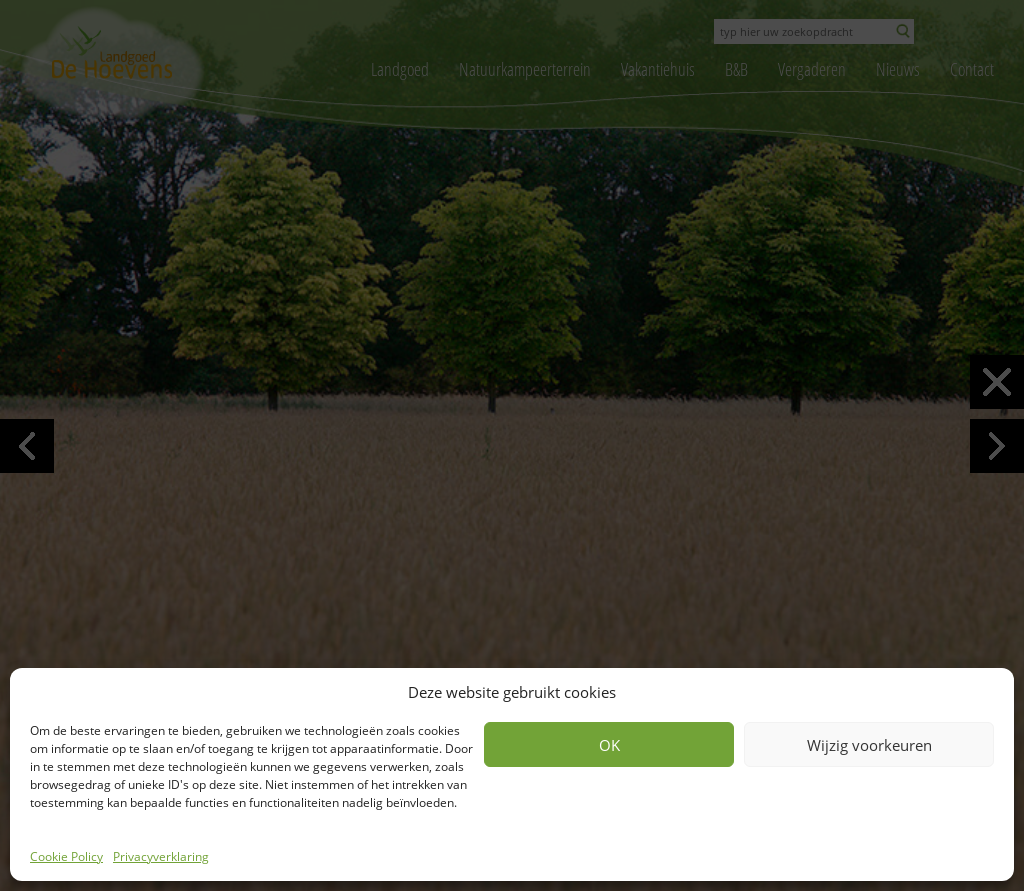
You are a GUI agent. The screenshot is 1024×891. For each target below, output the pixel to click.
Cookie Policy (66, 856)
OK (609, 745)
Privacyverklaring (161, 856)
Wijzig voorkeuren (869, 745)
